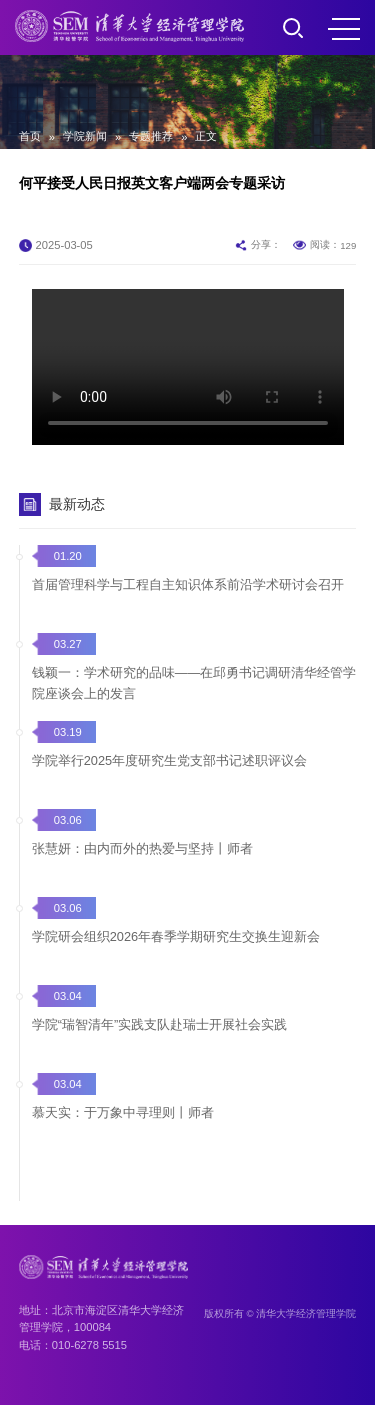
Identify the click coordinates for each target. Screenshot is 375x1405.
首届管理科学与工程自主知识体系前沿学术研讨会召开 (188, 584)
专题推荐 (151, 136)
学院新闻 (85, 136)
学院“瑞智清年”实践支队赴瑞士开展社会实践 (160, 1024)
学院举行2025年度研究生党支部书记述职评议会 (169, 760)
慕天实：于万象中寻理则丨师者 (123, 1112)
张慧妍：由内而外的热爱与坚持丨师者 (142, 848)
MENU (344, 29)
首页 (30, 136)
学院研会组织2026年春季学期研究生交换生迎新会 (176, 936)
